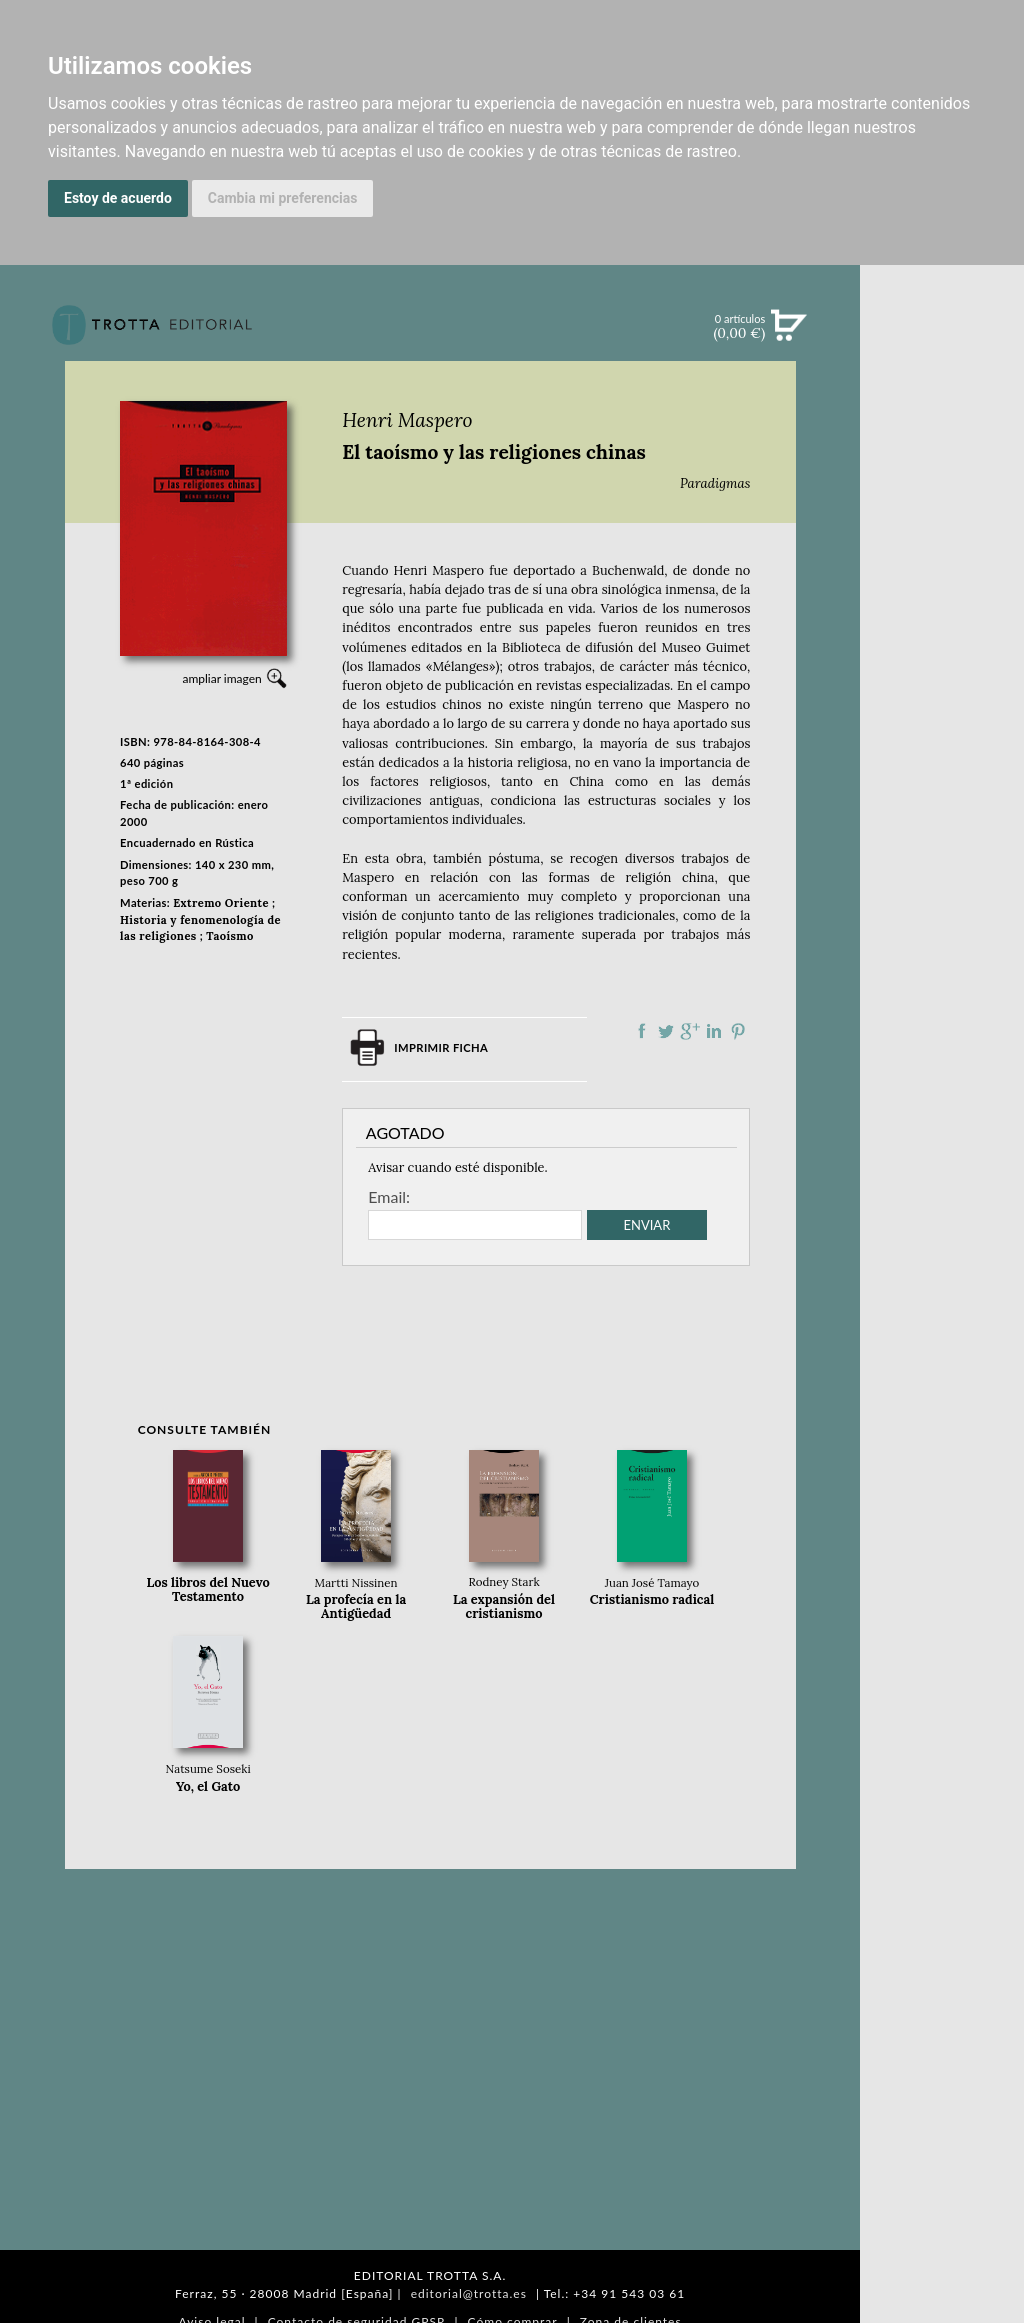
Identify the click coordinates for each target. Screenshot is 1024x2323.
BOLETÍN (941, 583)
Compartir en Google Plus (690, 1031)
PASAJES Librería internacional (942, 1063)
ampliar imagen (221, 678)
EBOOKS (942, 500)
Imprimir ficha (441, 1047)
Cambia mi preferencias (283, 198)
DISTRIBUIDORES (942, 1032)
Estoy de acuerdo (118, 198)
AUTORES (942, 982)
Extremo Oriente (221, 903)
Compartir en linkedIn (714, 1031)
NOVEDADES (942, 418)
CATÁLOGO (942, 459)
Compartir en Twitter (666, 1031)
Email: (389, 1197)
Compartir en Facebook (642, 1031)
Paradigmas (715, 483)
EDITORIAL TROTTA (942, 867)
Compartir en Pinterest (738, 1031)
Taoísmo (229, 936)
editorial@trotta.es (469, 2293)
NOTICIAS (941, 542)
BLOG (941, 625)
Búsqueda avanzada (942, 356)
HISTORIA (942, 1007)
